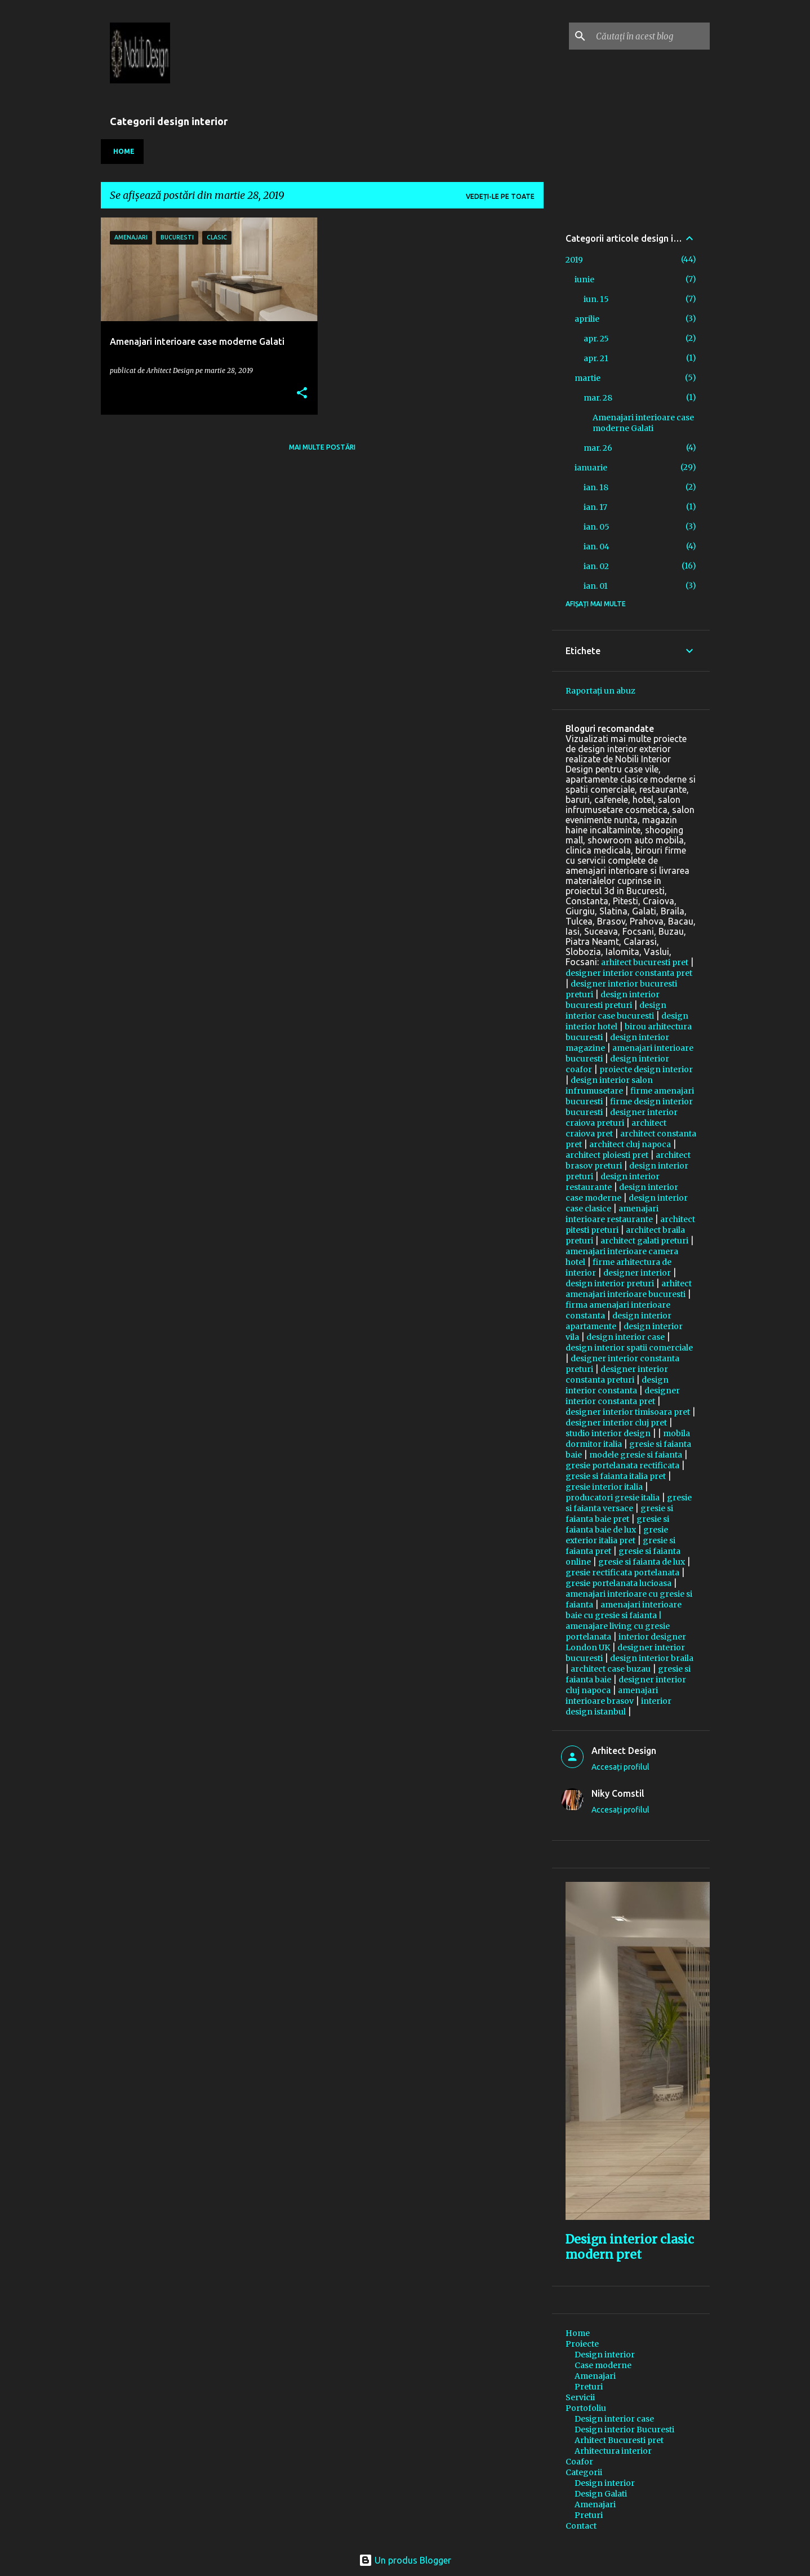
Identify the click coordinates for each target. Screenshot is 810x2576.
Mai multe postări (322, 447)
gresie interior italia (604, 1487)
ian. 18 (596, 487)
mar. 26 (598, 448)
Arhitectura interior (613, 2451)
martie (587, 378)
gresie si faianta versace (629, 1503)
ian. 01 (596, 586)
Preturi (589, 2387)
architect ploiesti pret (607, 1155)
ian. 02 (596, 566)
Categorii (584, 2472)
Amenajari (595, 2376)
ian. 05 (596, 527)
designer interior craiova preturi (622, 1117)
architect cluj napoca (630, 1144)
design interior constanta (617, 1385)
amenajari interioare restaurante (612, 1213)
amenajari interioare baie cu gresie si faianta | (624, 1610)
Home (124, 151)
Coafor (579, 2462)
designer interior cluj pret (616, 1423)
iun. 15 (596, 299)
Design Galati (601, 2494)
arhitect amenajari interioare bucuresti (629, 1288)
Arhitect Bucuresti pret (619, 2440)
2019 (574, 260)
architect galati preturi (644, 1241)
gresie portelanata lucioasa (618, 1583)
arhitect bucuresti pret (644, 962)
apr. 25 (596, 339)
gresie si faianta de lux (641, 1562)
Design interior (605, 2355)
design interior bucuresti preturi (613, 999)
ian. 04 (596, 546)
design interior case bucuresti (616, 1010)
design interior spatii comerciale (629, 1348)
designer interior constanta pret (629, 973)
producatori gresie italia (613, 1498)
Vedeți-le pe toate (500, 196)
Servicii (580, 2397)
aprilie (587, 319)
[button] (302, 393)
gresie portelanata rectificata (622, 1465)
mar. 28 (598, 398)
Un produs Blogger (405, 2560)
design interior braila (651, 1658)
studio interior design (608, 1433)
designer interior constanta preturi (617, 1374)
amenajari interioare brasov (612, 1695)
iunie (584, 279)
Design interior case (614, 2419)
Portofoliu (586, 2408)
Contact (581, 2526)
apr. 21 (596, 358)
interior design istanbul (618, 1706)
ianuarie (591, 468)
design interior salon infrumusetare (609, 1085)
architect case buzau (611, 1669)
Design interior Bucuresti (624, 2429)
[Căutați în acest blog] (650, 36)
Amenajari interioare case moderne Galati (643, 422)
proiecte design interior (646, 1069)
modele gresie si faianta (635, 1455)
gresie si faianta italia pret (616, 1476)
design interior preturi (610, 1283)
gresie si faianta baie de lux (617, 1524)
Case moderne (603, 2365)
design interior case (625, 1337)
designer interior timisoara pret (628, 1412)
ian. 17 (595, 507)
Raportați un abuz (600, 691)
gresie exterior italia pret (617, 1535)
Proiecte (582, 2344)
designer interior (637, 1273)
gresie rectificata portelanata (622, 1572)
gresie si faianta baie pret (619, 1513)
